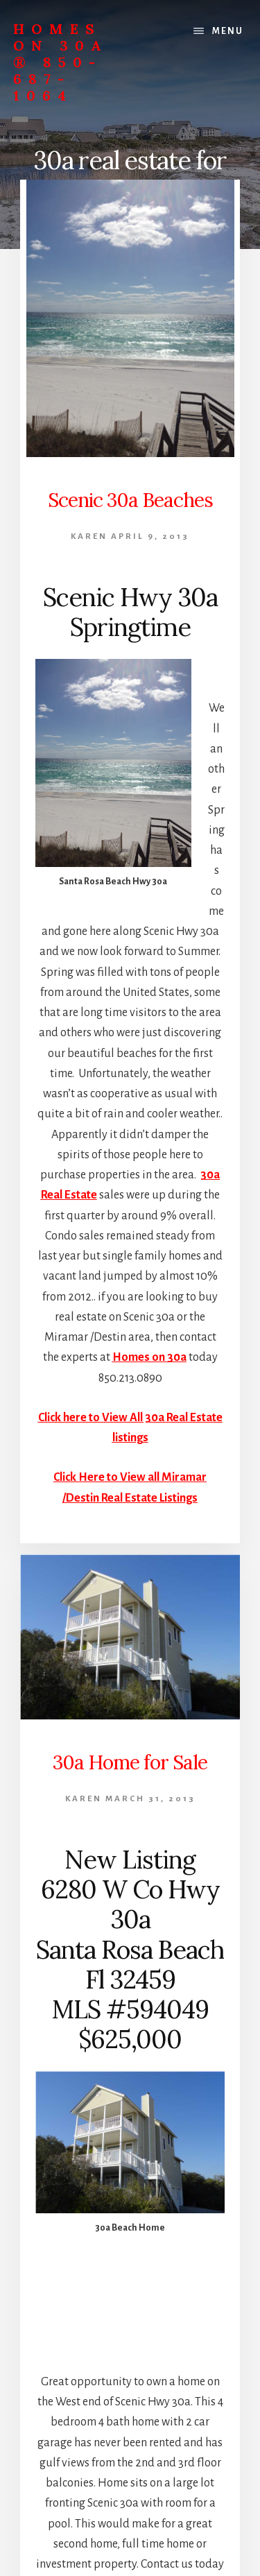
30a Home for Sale (130, 1762)
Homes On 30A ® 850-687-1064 (60, 62)
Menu (227, 31)
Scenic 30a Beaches (130, 500)
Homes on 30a (149, 1357)
